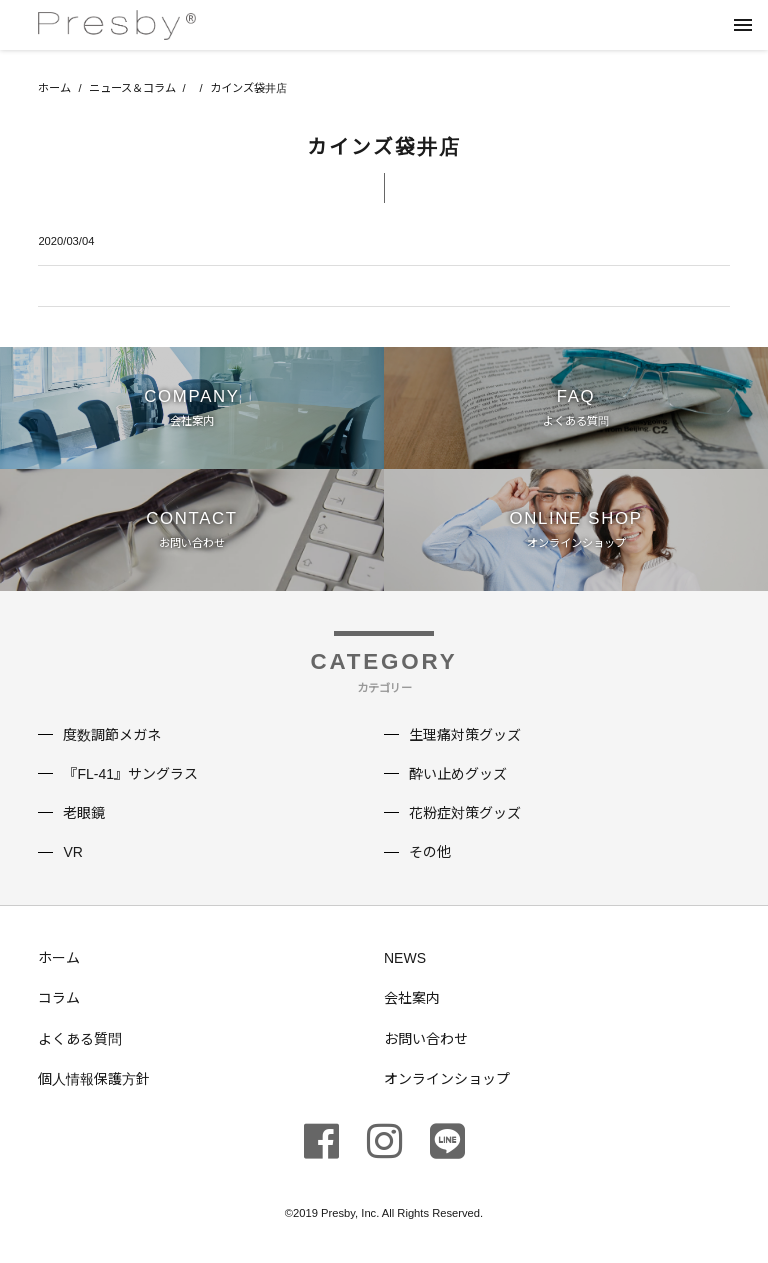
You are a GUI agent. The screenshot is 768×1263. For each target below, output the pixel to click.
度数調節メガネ (112, 735)
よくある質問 (80, 1039)
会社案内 (412, 998)
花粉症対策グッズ (465, 813)
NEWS (405, 958)
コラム (59, 998)
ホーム (54, 88)
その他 (430, 852)
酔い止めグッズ (458, 774)
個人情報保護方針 (94, 1079)
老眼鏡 (84, 813)
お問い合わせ (426, 1039)
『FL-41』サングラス (130, 774)
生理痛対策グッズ (465, 735)
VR (72, 852)
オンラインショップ (447, 1079)
